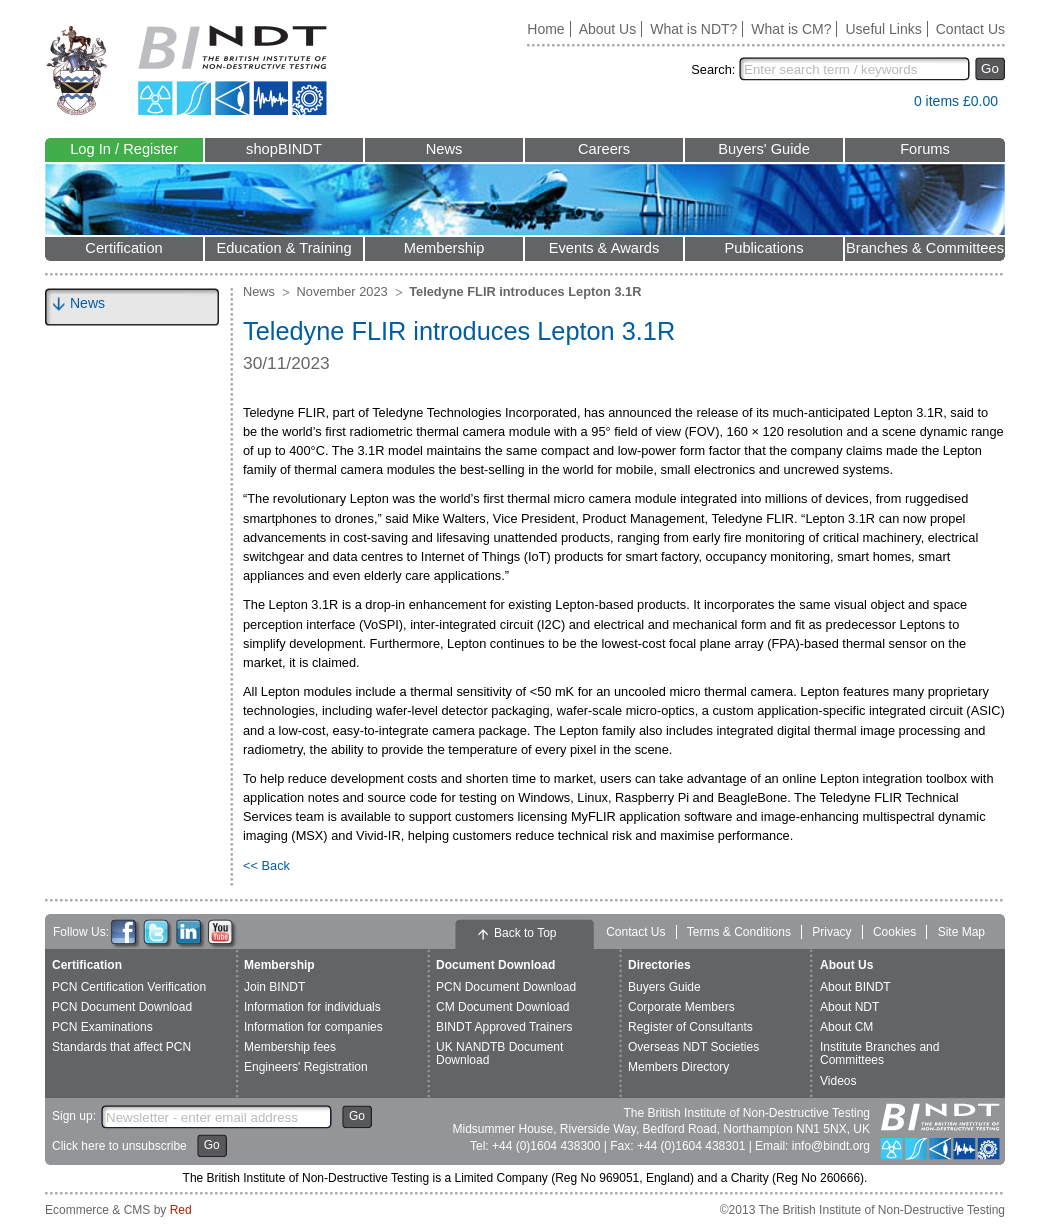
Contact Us (970, 29)
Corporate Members (681, 1007)
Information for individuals (312, 1007)
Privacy (831, 932)
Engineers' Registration (306, 1067)
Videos (838, 1081)
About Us (608, 29)
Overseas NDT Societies (693, 1047)
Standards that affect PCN (121, 1047)
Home (545, 29)
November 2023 (342, 291)
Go (990, 68)
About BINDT (855, 987)
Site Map (961, 932)
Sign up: (74, 1116)
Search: (713, 69)
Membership (444, 248)
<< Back (266, 865)
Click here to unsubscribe (119, 1146)
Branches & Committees (925, 248)
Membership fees (290, 1047)
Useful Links (883, 29)
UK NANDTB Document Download (499, 1053)
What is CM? (791, 29)
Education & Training (283, 248)
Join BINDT (274, 987)
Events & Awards (604, 248)
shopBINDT (284, 149)
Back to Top (525, 933)
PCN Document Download (122, 1007)
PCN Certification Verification (129, 987)
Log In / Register (124, 149)
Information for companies (313, 1027)
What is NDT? (693, 29)
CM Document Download (502, 1007)
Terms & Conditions (739, 932)
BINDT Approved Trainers (504, 1027)
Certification (123, 248)
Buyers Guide (664, 987)
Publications (763, 248)
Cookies (894, 932)
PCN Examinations (102, 1027)
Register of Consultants (690, 1027)
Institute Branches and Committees (879, 1053)
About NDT (849, 1007)
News (444, 149)
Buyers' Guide (764, 149)
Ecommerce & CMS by (118, 1210)
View (889, 105)
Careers (604, 149)
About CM (846, 1027)
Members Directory (678, 1067)
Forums (925, 149)
